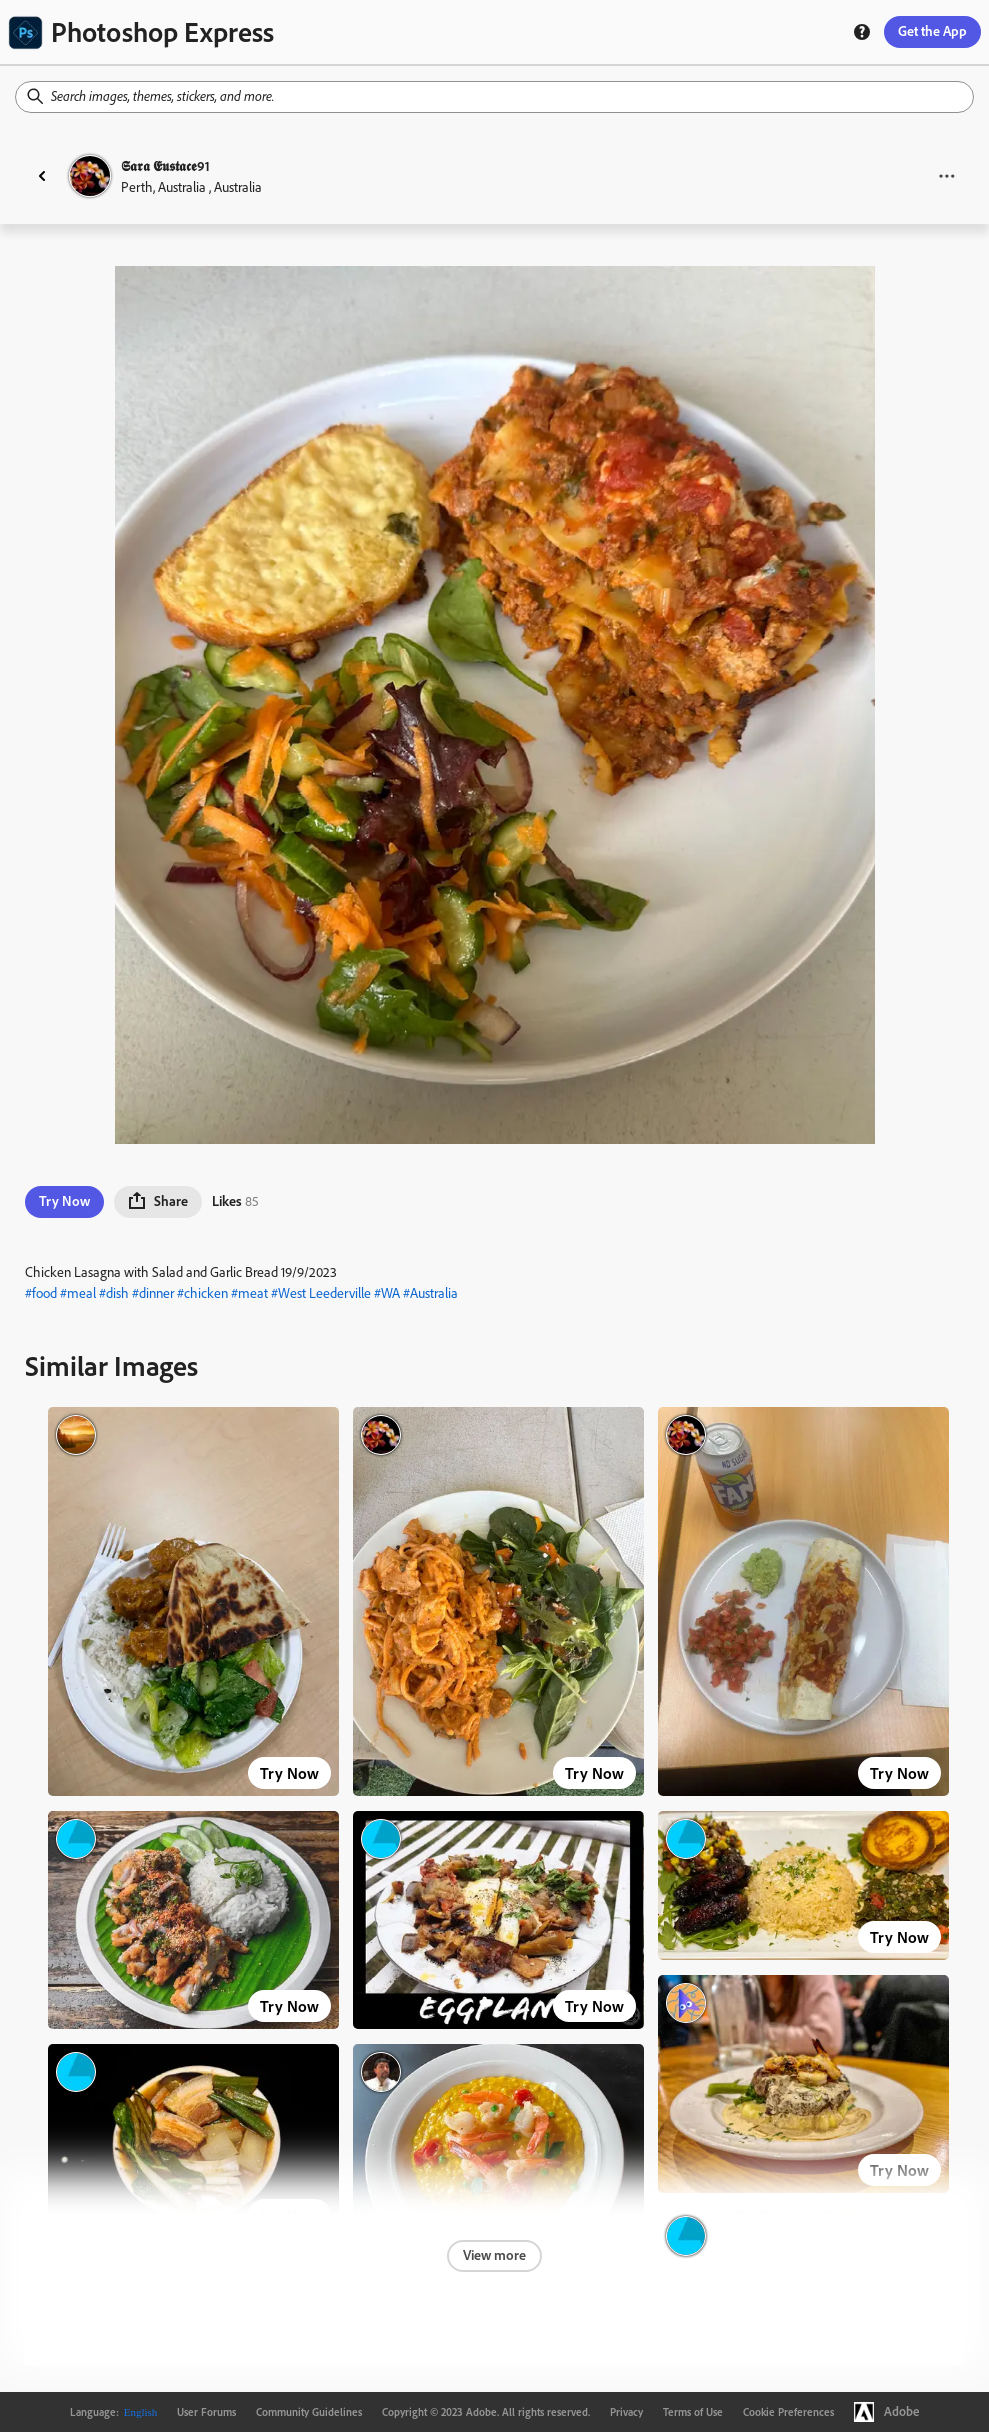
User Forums (206, 2412)
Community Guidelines (309, 2412)
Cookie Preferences (788, 2412)
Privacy (626, 2412)
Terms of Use (693, 2412)
